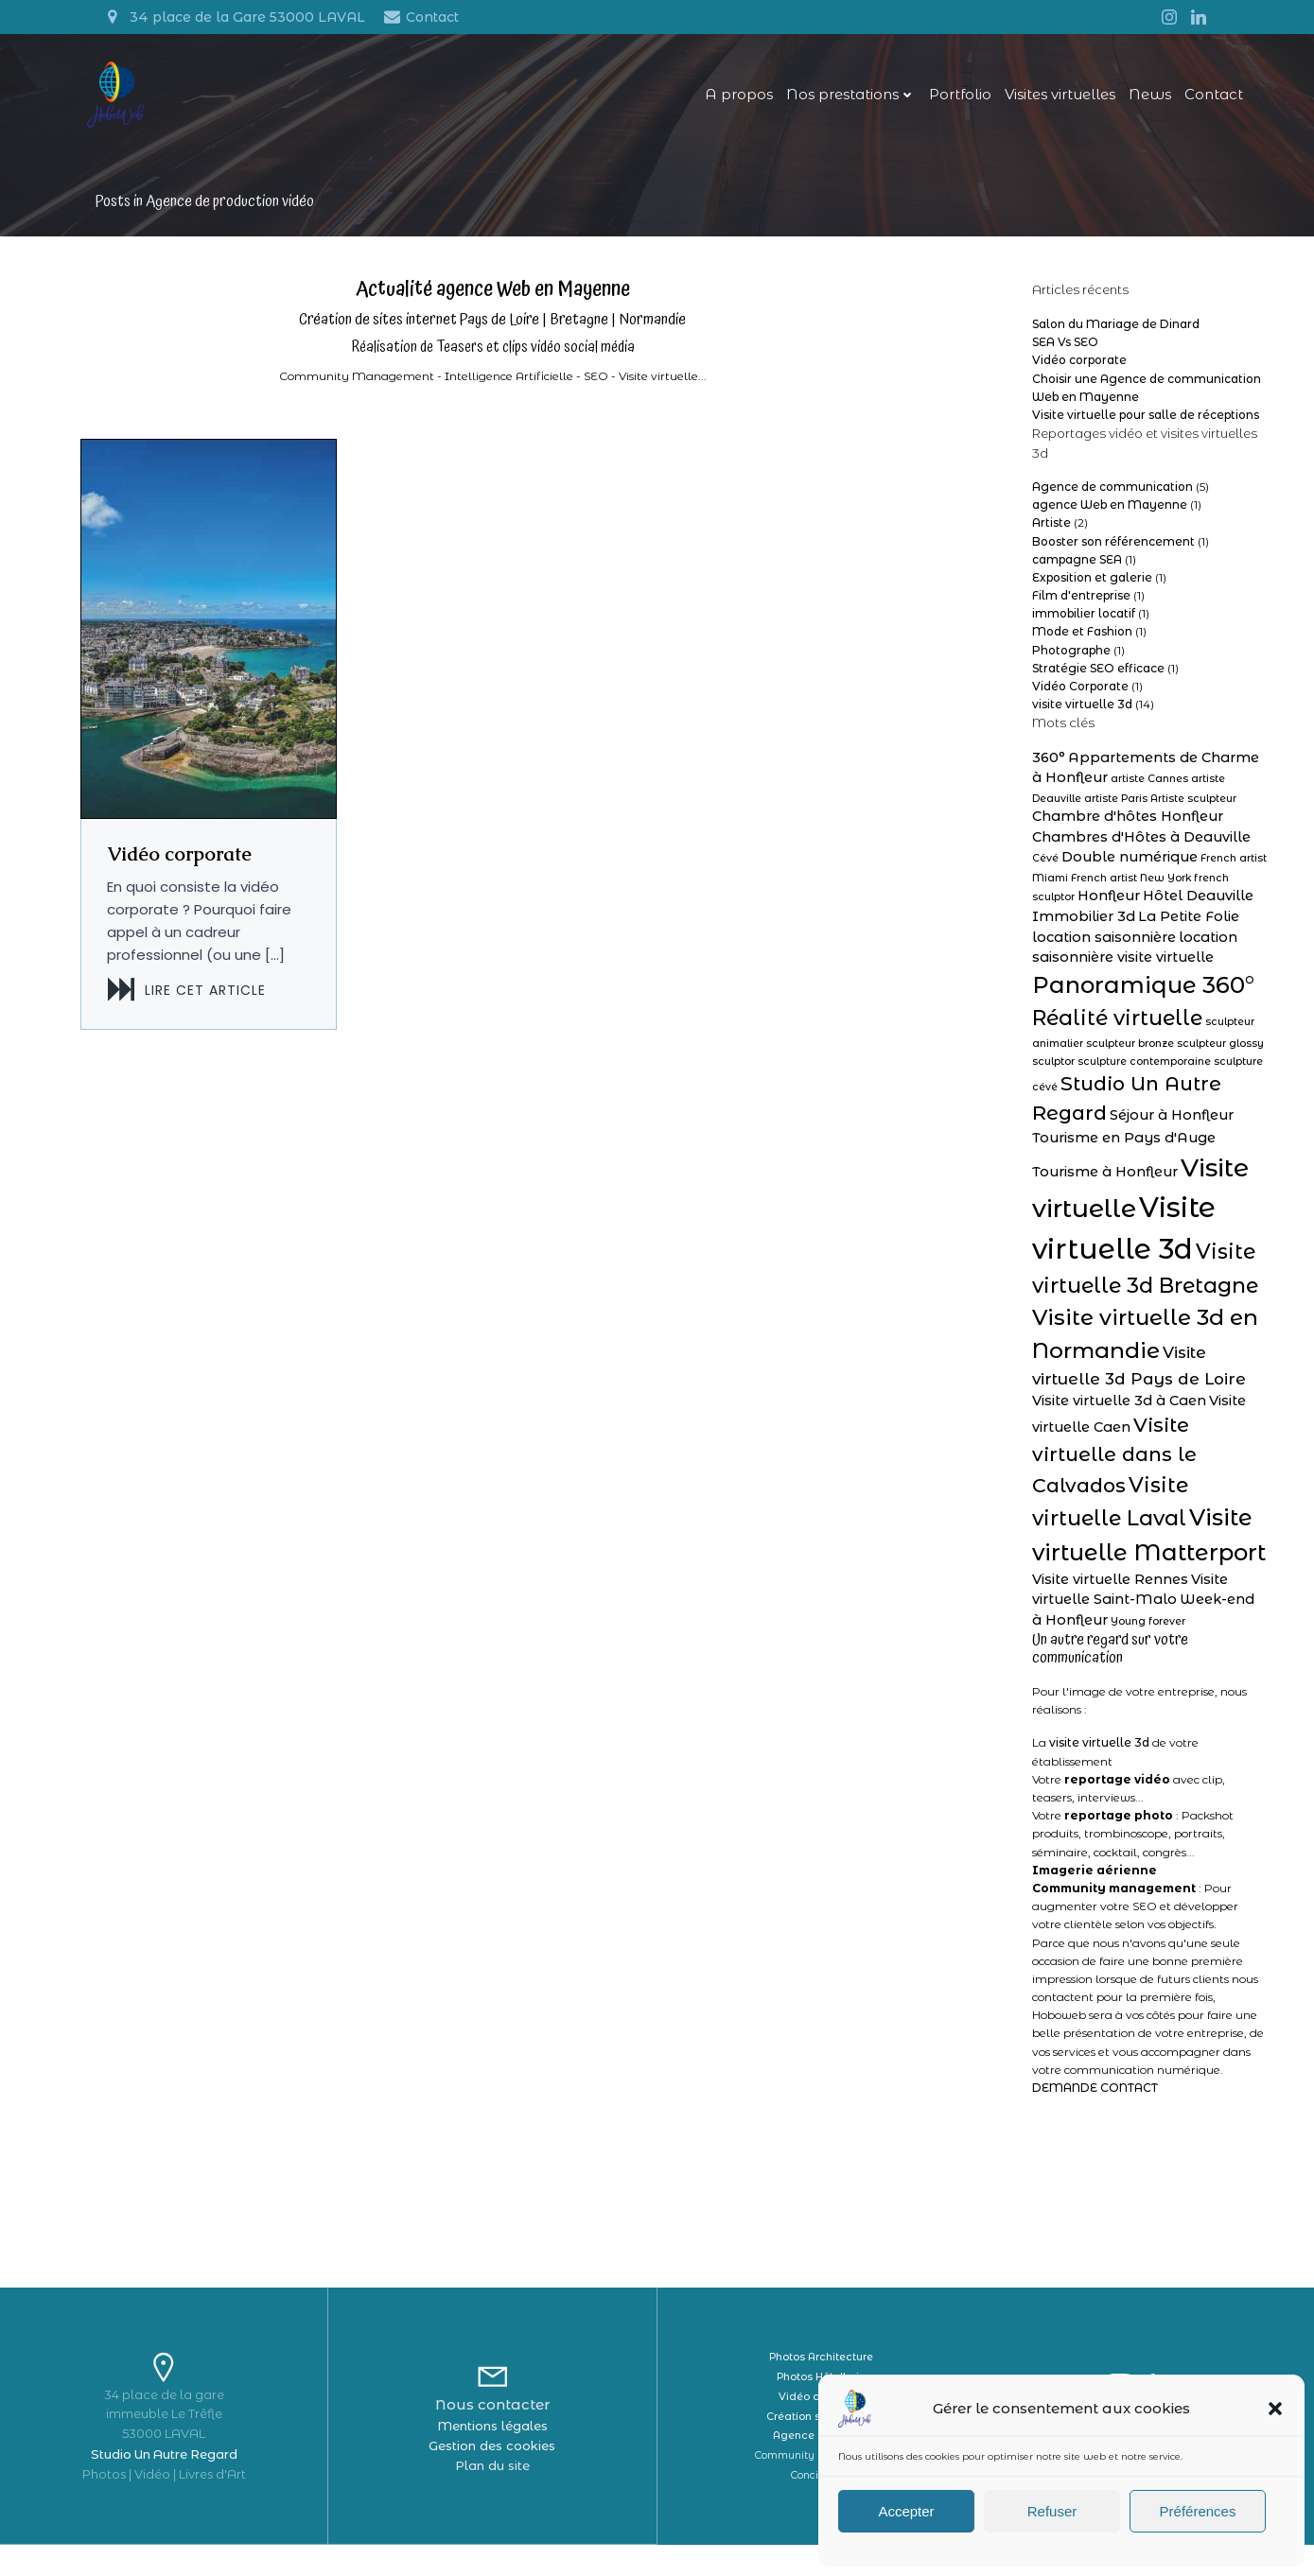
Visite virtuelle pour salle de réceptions (1141, 429)
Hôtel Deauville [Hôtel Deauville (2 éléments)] (1083, 915)
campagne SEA (1073, 573)
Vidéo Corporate (1076, 701)
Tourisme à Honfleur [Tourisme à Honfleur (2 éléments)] (1155, 1160)
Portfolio (946, 100)
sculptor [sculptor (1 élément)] (1139, 1063)
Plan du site (492, 2497)
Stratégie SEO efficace (1094, 682)
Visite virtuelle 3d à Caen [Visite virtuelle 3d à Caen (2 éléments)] (1115, 1424)
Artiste (1047, 538)
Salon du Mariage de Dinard (1112, 338)
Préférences (1198, 2511)
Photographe (1067, 664)
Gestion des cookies (492, 2477)
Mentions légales (492, 2458)
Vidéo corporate (1075, 375)
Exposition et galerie (1088, 591)
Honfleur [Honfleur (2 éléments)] (1227, 894)
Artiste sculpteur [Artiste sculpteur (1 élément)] (1138, 815)
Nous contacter (492, 2437)
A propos (725, 100)
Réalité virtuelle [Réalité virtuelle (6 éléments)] (1168, 1019)
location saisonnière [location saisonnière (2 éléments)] (1182, 935)
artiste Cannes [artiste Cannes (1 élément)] (1132, 794)
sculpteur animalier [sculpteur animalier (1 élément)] (1079, 1045)
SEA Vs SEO (1061, 357)
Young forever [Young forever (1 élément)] (1131, 1645)
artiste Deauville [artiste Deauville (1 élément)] (1217, 794)
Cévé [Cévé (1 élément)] (1183, 855)
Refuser (1052, 2511)
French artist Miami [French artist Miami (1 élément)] (1162, 875)
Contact (1199, 100)
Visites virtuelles (1045, 100)
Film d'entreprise (1077, 610)
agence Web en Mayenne (1105, 520)
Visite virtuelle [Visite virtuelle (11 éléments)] (1117, 1189)
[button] (1275, 2408)
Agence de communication (1108, 501)
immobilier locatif (1079, 628)
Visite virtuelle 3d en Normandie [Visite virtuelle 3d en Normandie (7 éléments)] (1110, 1341)
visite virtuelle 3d (1078, 719)
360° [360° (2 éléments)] (1044, 771)
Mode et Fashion (1078, 646)
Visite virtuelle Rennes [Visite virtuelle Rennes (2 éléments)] (1106, 1602)
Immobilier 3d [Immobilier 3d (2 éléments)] (1193, 915)
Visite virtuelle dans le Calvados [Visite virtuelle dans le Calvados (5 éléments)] (1110, 1478)
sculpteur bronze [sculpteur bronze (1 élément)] (1178, 1045)
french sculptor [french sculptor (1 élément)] (1153, 896)
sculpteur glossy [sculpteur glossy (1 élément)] (1071, 1063)
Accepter (906, 2511)
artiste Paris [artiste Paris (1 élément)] (1060, 815)
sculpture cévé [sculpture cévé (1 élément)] (1151, 1089)
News (1135, 100)
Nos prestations (837, 100)
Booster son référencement (1109, 555)
